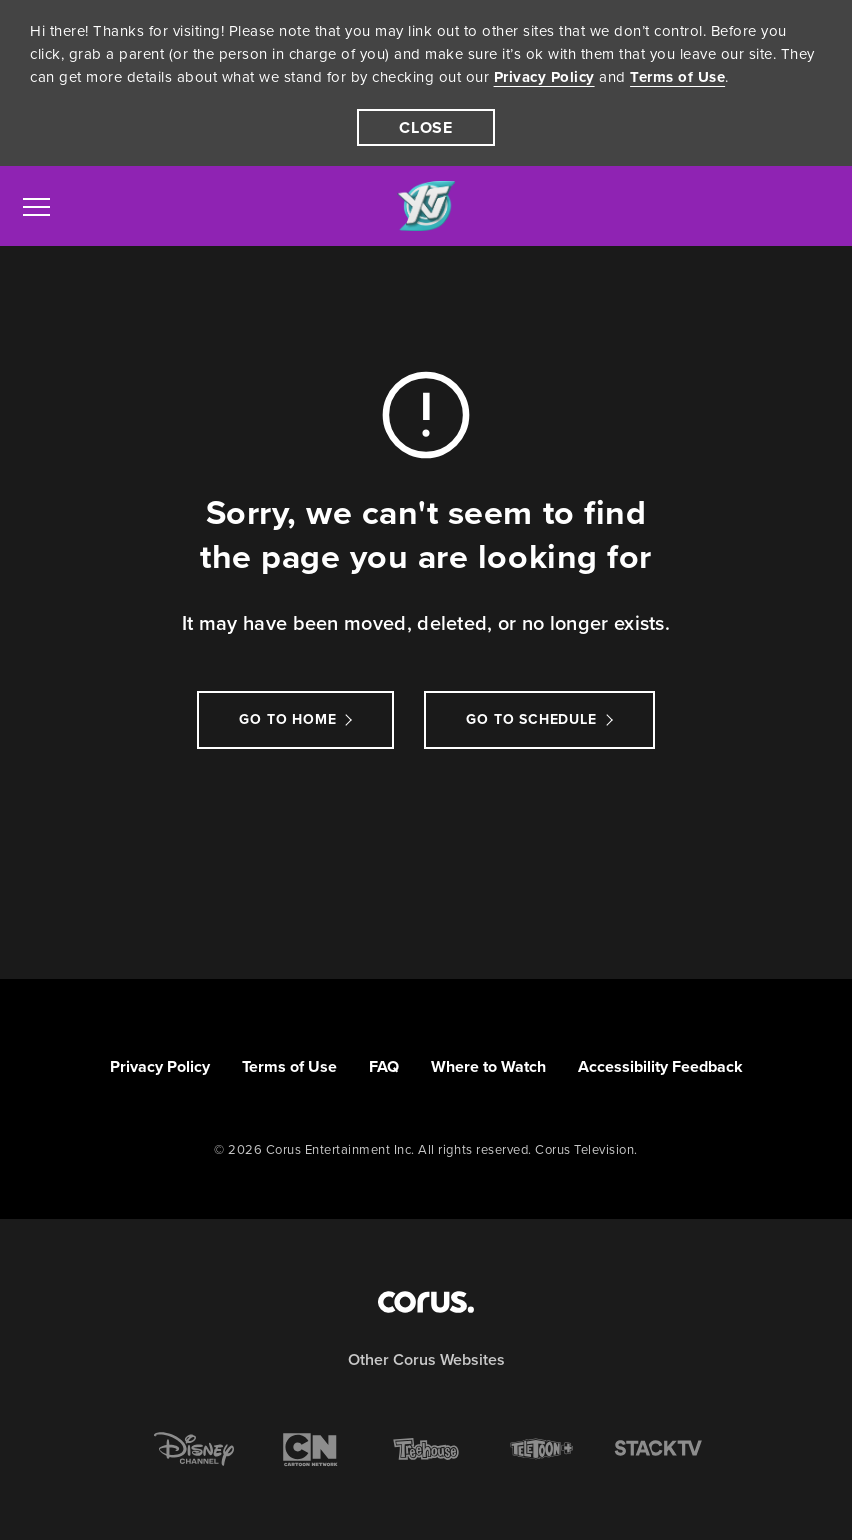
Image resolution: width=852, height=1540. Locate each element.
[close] (426, 127)
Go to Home (287, 719)
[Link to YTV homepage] (426, 206)
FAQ (384, 1066)
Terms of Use (677, 77)
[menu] (36, 206)
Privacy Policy (544, 77)
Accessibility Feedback (660, 1066)
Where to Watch (488, 1066)
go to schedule (531, 719)
